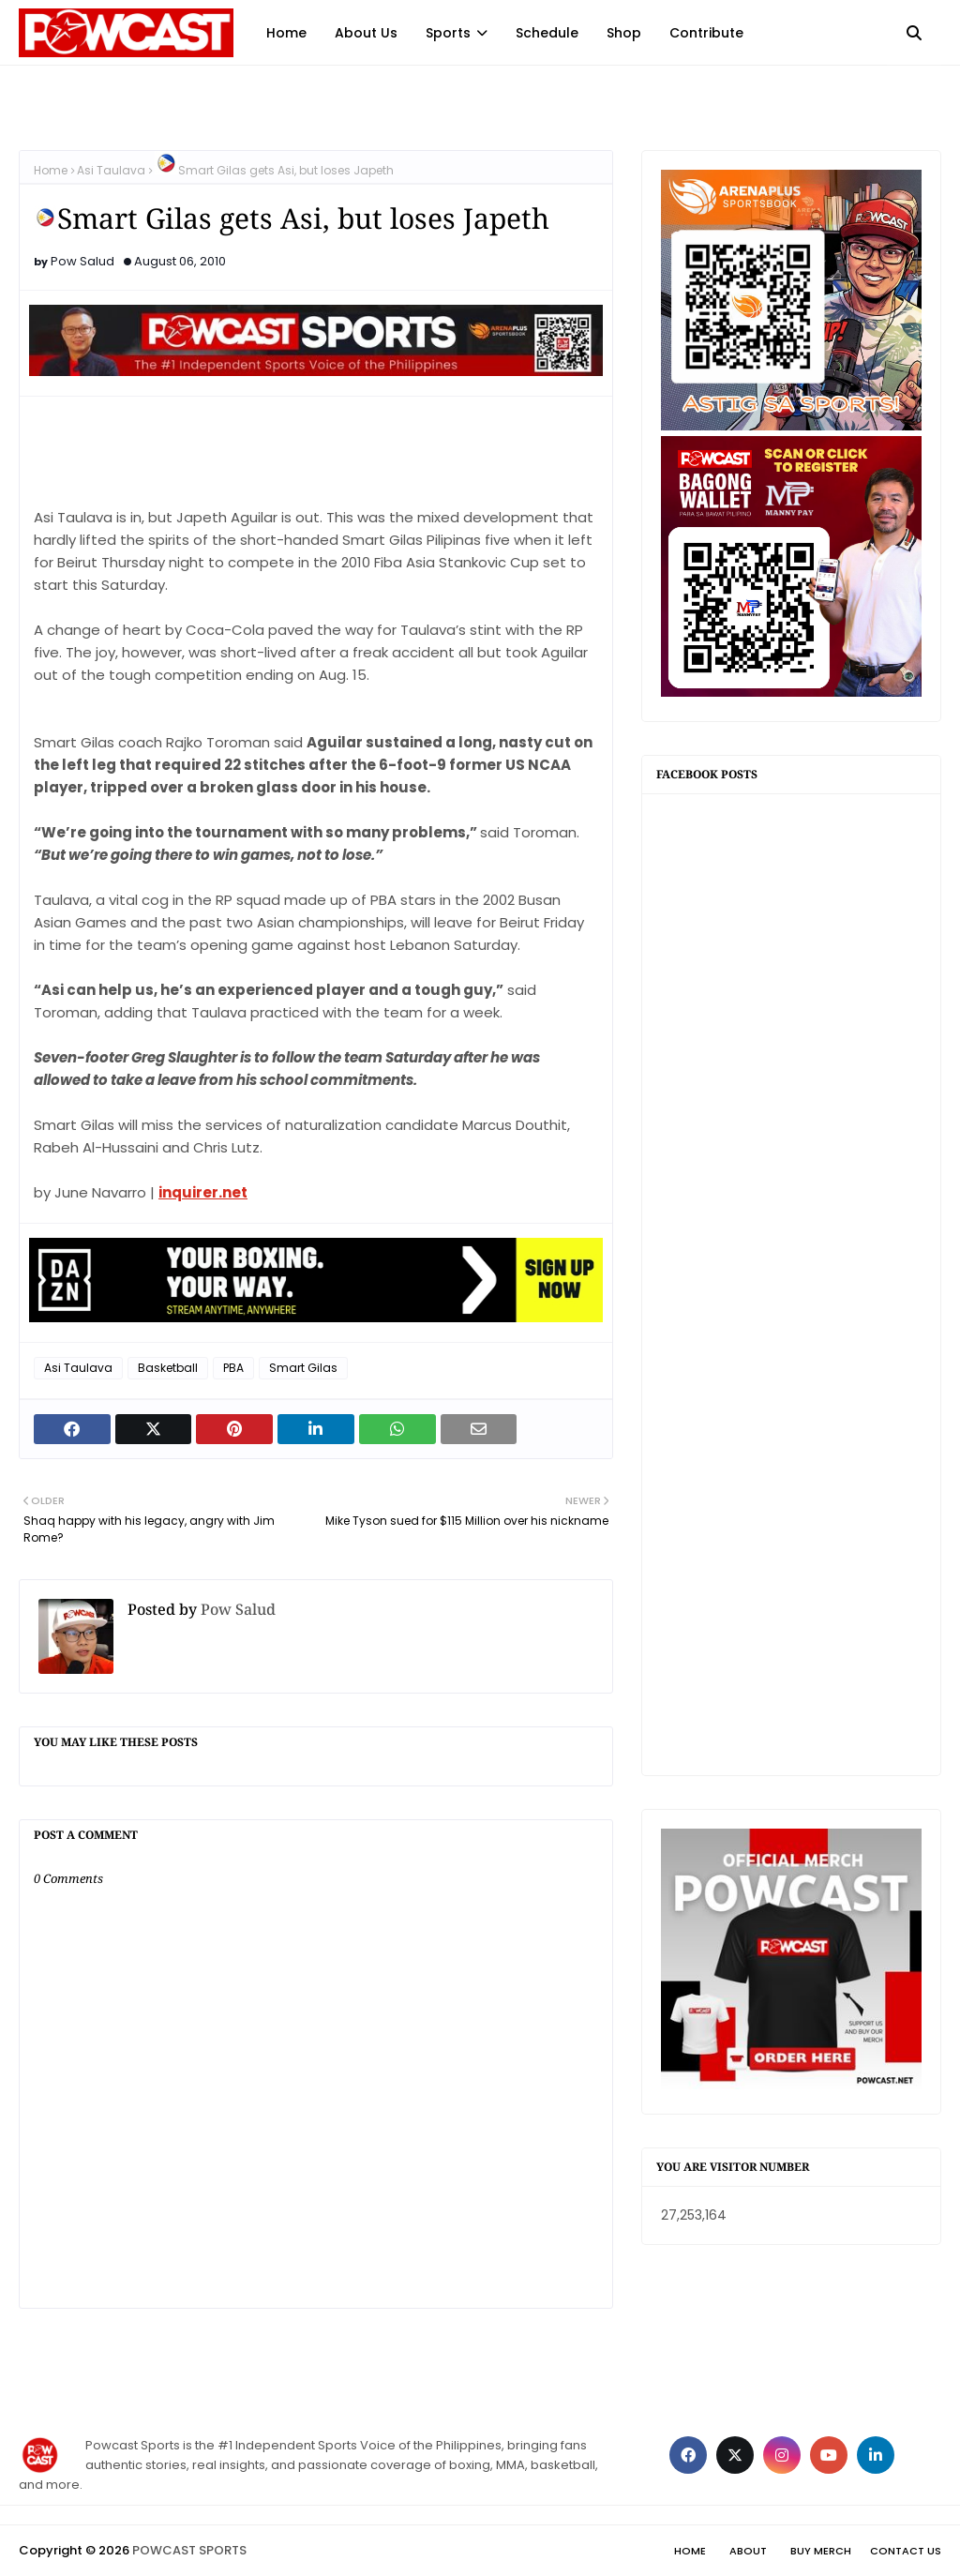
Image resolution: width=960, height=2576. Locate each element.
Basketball (168, 1368)
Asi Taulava (111, 170)
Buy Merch (820, 2550)
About (748, 2550)
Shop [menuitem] (624, 32)
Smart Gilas (303, 1368)
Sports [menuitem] (448, 32)
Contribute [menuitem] (706, 32)
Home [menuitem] (286, 32)
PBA (233, 1368)
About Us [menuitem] (366, 32)
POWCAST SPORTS (189, 2550)
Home (51, 170)
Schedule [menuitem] (547, 32)
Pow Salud (82, 261)
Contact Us (905, 2550)
